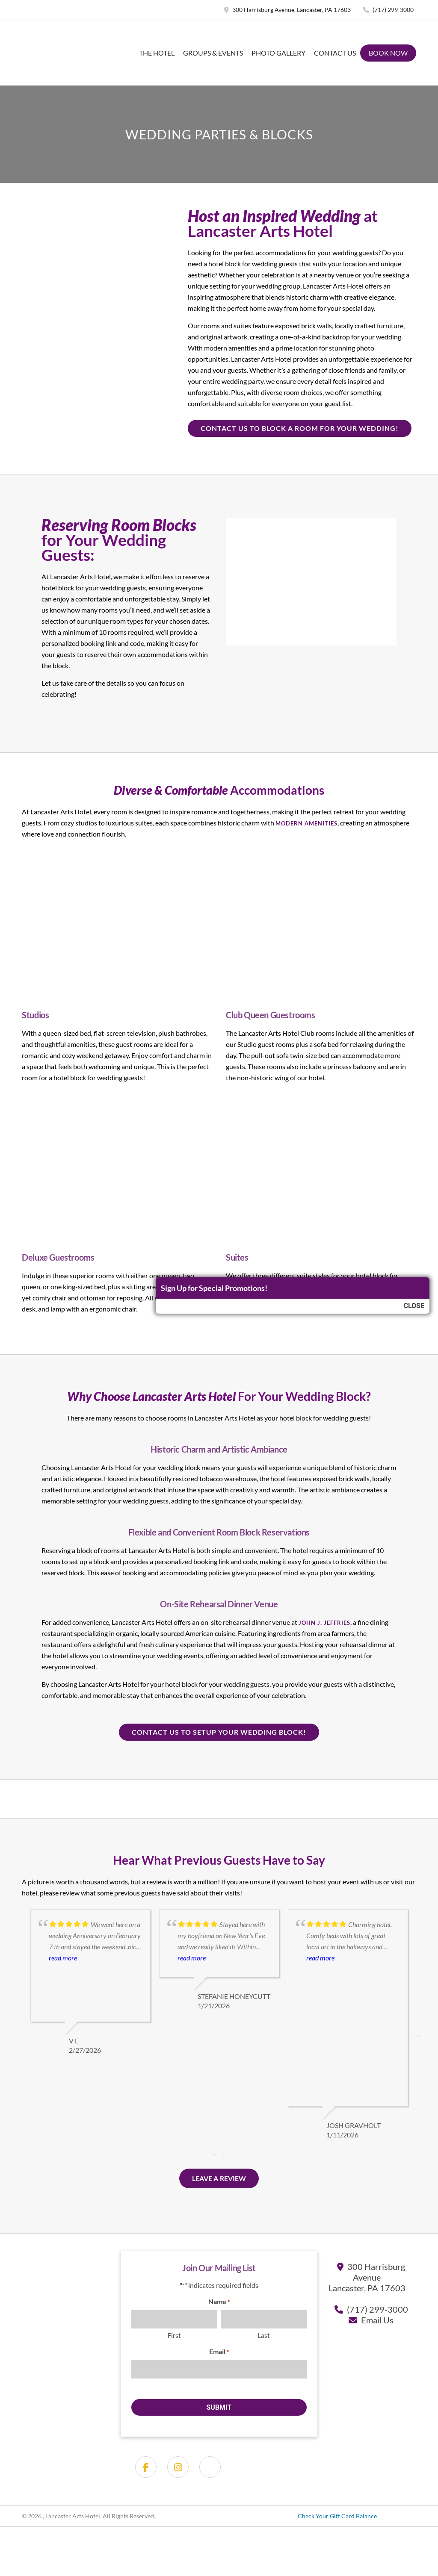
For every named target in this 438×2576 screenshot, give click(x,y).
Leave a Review (219, 2178)
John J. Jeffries (324, 1622)
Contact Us (335, 53)
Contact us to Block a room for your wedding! (300, 428)
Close (413, 1306)
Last (263, 2335)
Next (418, 2035)
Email (219, 2352)
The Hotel (157, 53)
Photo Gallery (278, 53)
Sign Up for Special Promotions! (214, 1288)
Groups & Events (213, 53)
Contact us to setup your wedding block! (219, 1732)
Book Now (388, 53)
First (174, 2335)
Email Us (377, 2320)
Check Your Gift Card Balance (337, 2516)
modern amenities (306, 823)
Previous (19, 2035)
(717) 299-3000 (388, 9)
